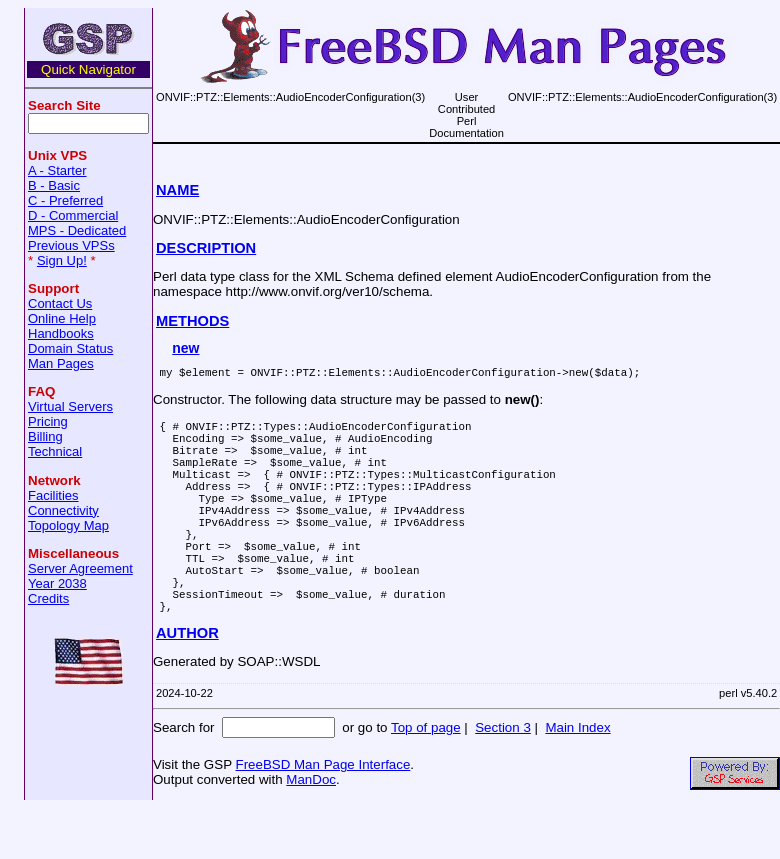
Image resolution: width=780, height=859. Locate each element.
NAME (177, 190)
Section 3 (503, 778)
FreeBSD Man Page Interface (322, 815)
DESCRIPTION (206, 248)
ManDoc (311, 830)
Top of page (426, 778)
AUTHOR (187, 684)
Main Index (577, 778)
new (185, 348)
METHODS (192, 321)
